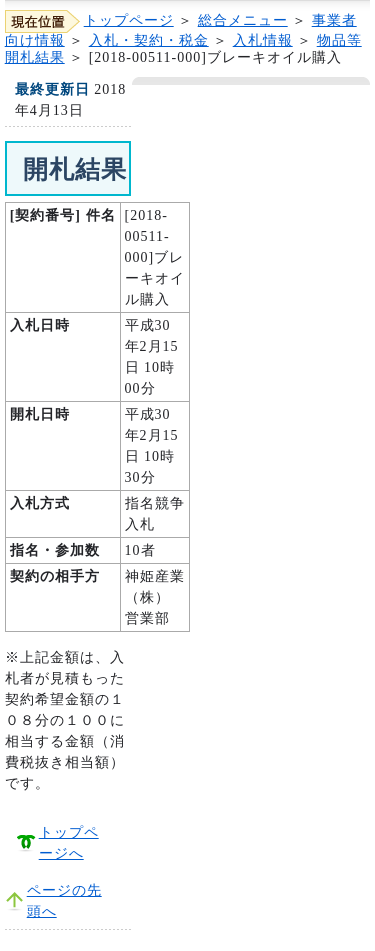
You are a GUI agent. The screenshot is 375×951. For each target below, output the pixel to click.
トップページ (129, 20)
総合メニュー (243, 20)
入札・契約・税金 (149, 40)
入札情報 (263, 40)
